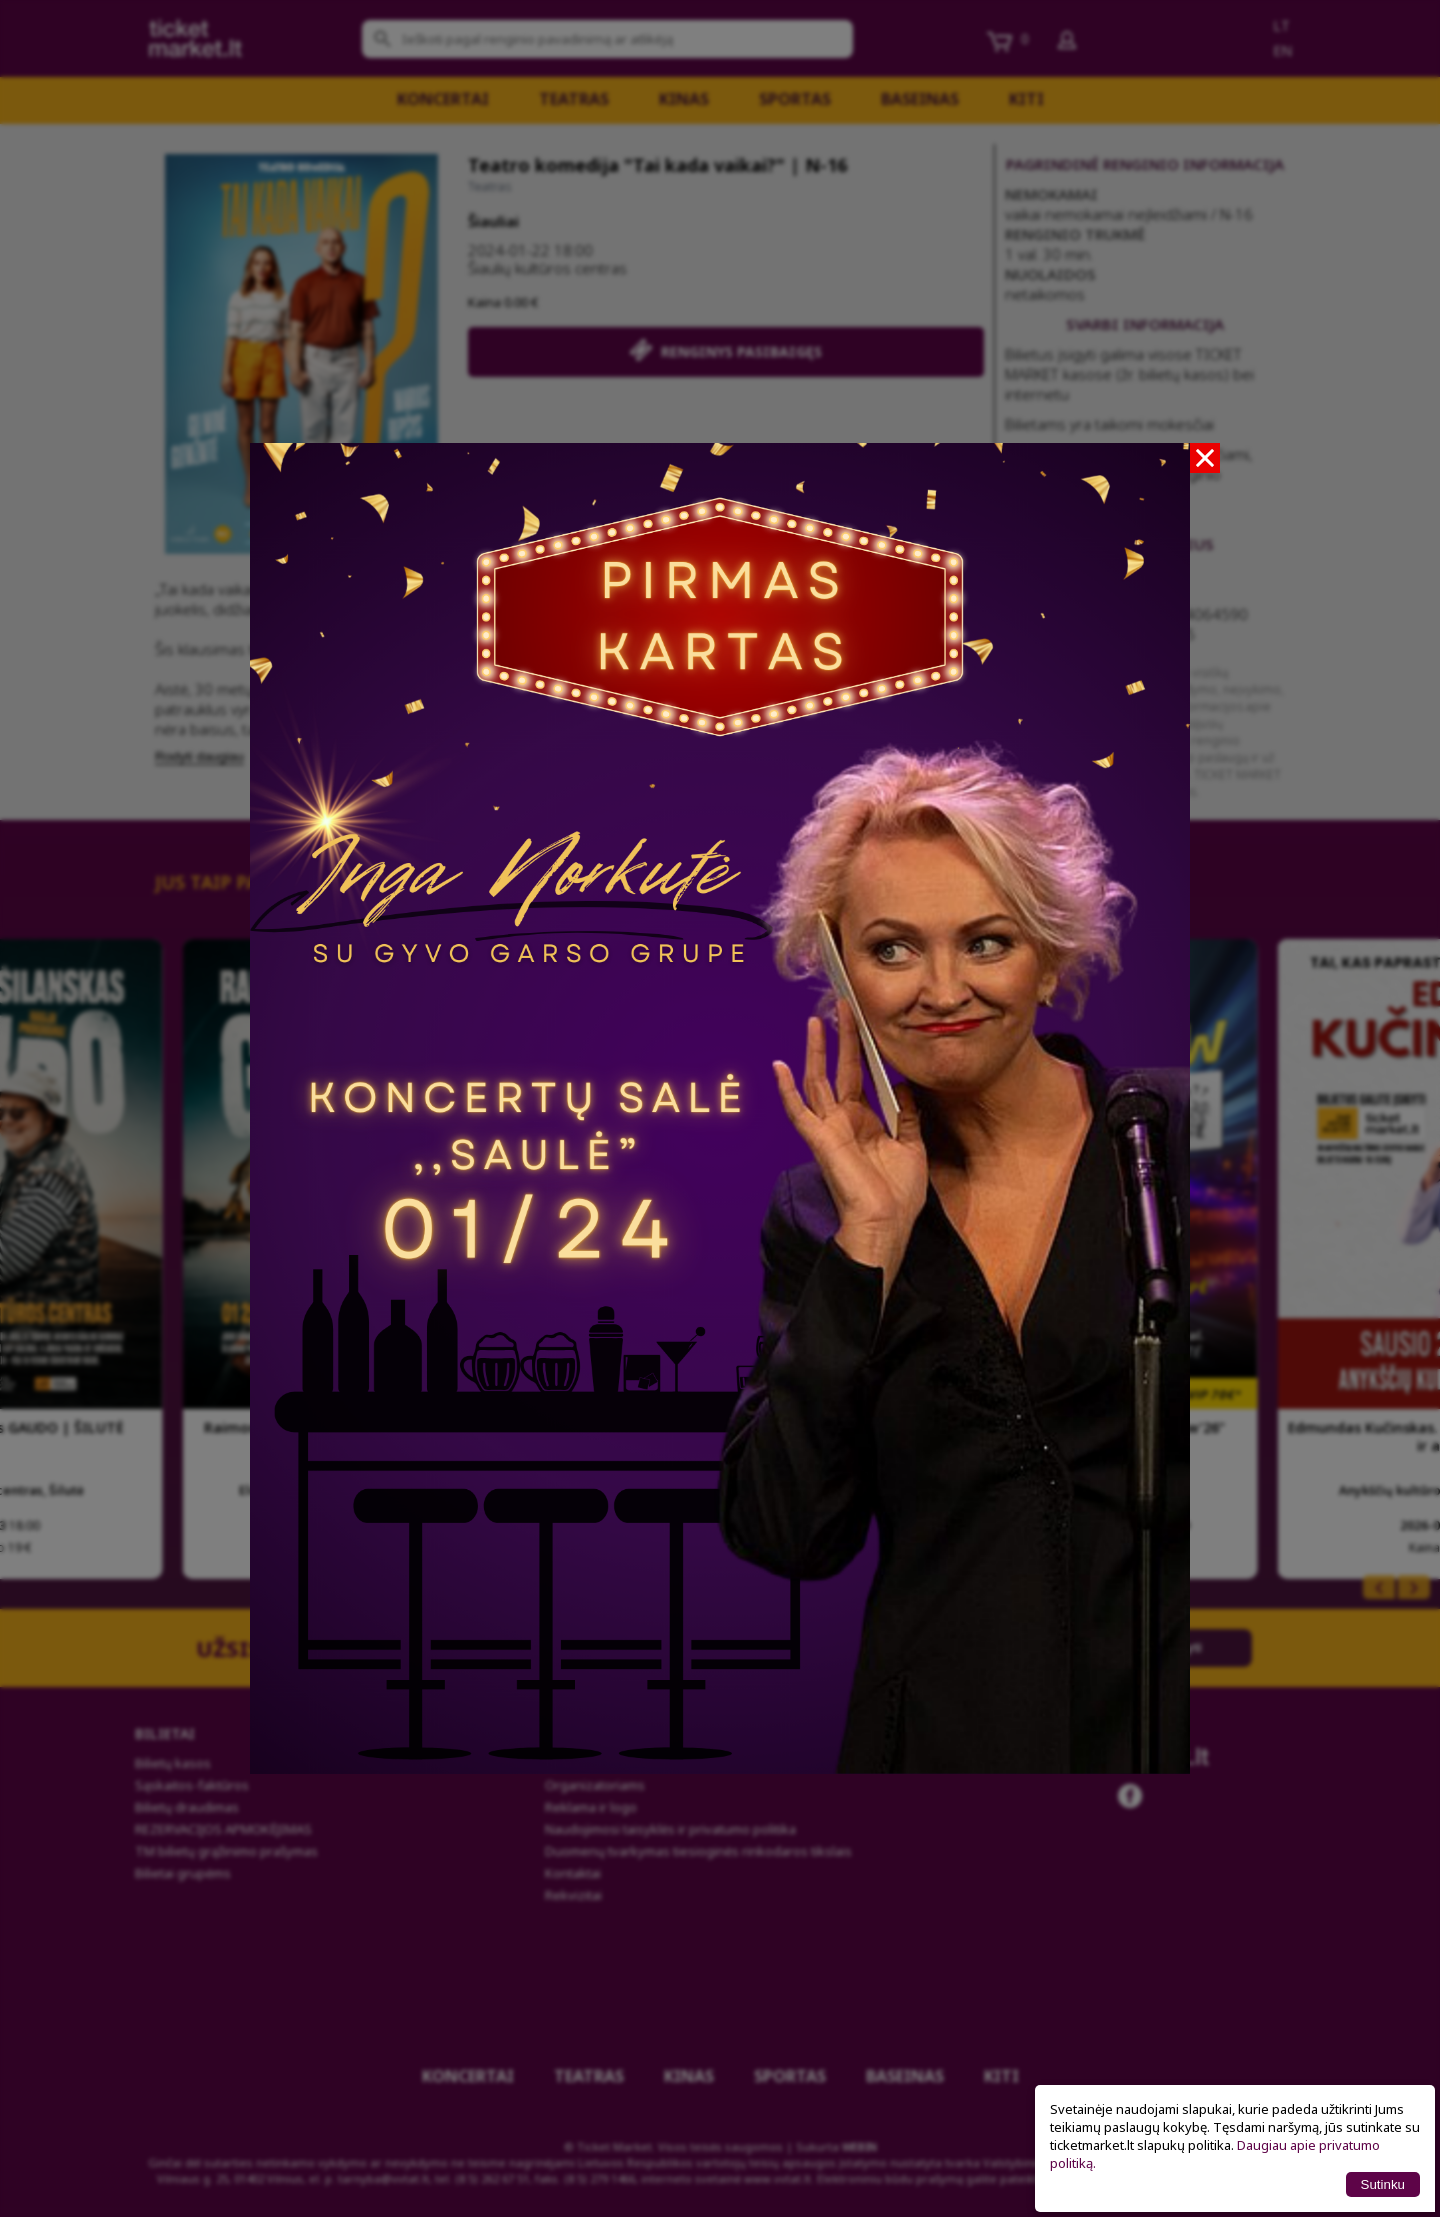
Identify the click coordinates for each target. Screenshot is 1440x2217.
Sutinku (1383, 2184)
